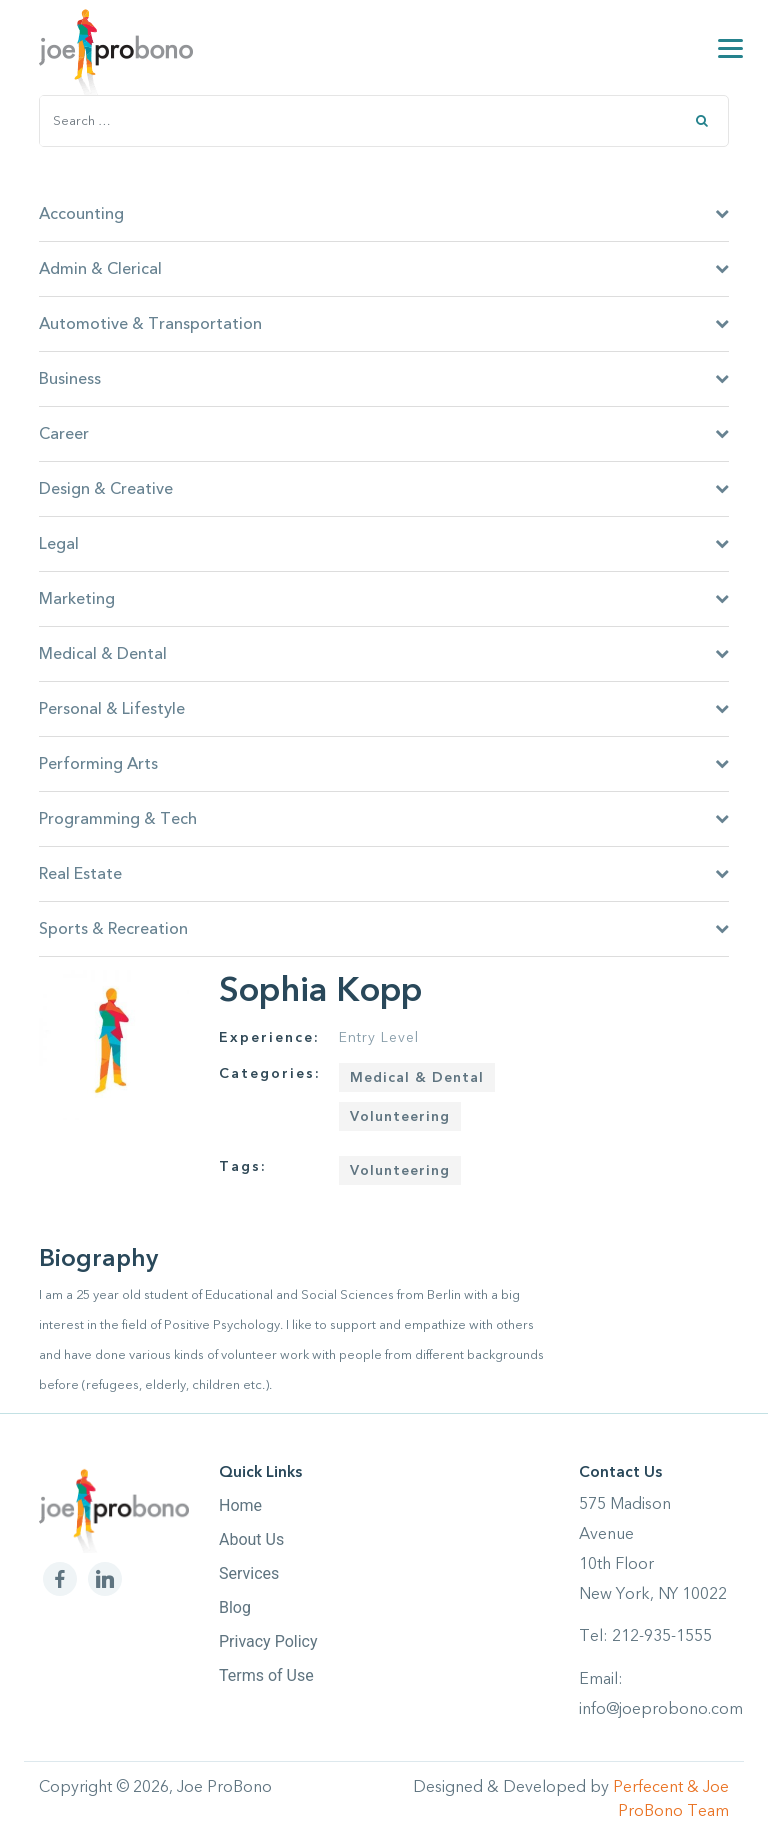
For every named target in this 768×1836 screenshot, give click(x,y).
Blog (235, 1607)
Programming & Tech (384, 819)
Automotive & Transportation (384, 324)
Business (384, 379)
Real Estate (384, 874)
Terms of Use (266, 1675)
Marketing (384, 599)
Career (384, 434)
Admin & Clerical (384, 269)
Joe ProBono (224, 1787)
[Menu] (730, 47)
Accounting (384, 214)
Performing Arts (384, 764)
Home (240, 1505)
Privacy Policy (268, 1641)
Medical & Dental (384, 654)
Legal (384, 544)
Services (249, 1573)
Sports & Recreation (384, 929)
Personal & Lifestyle (384, 709)
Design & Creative (384, 489)
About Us (251, 1539)
